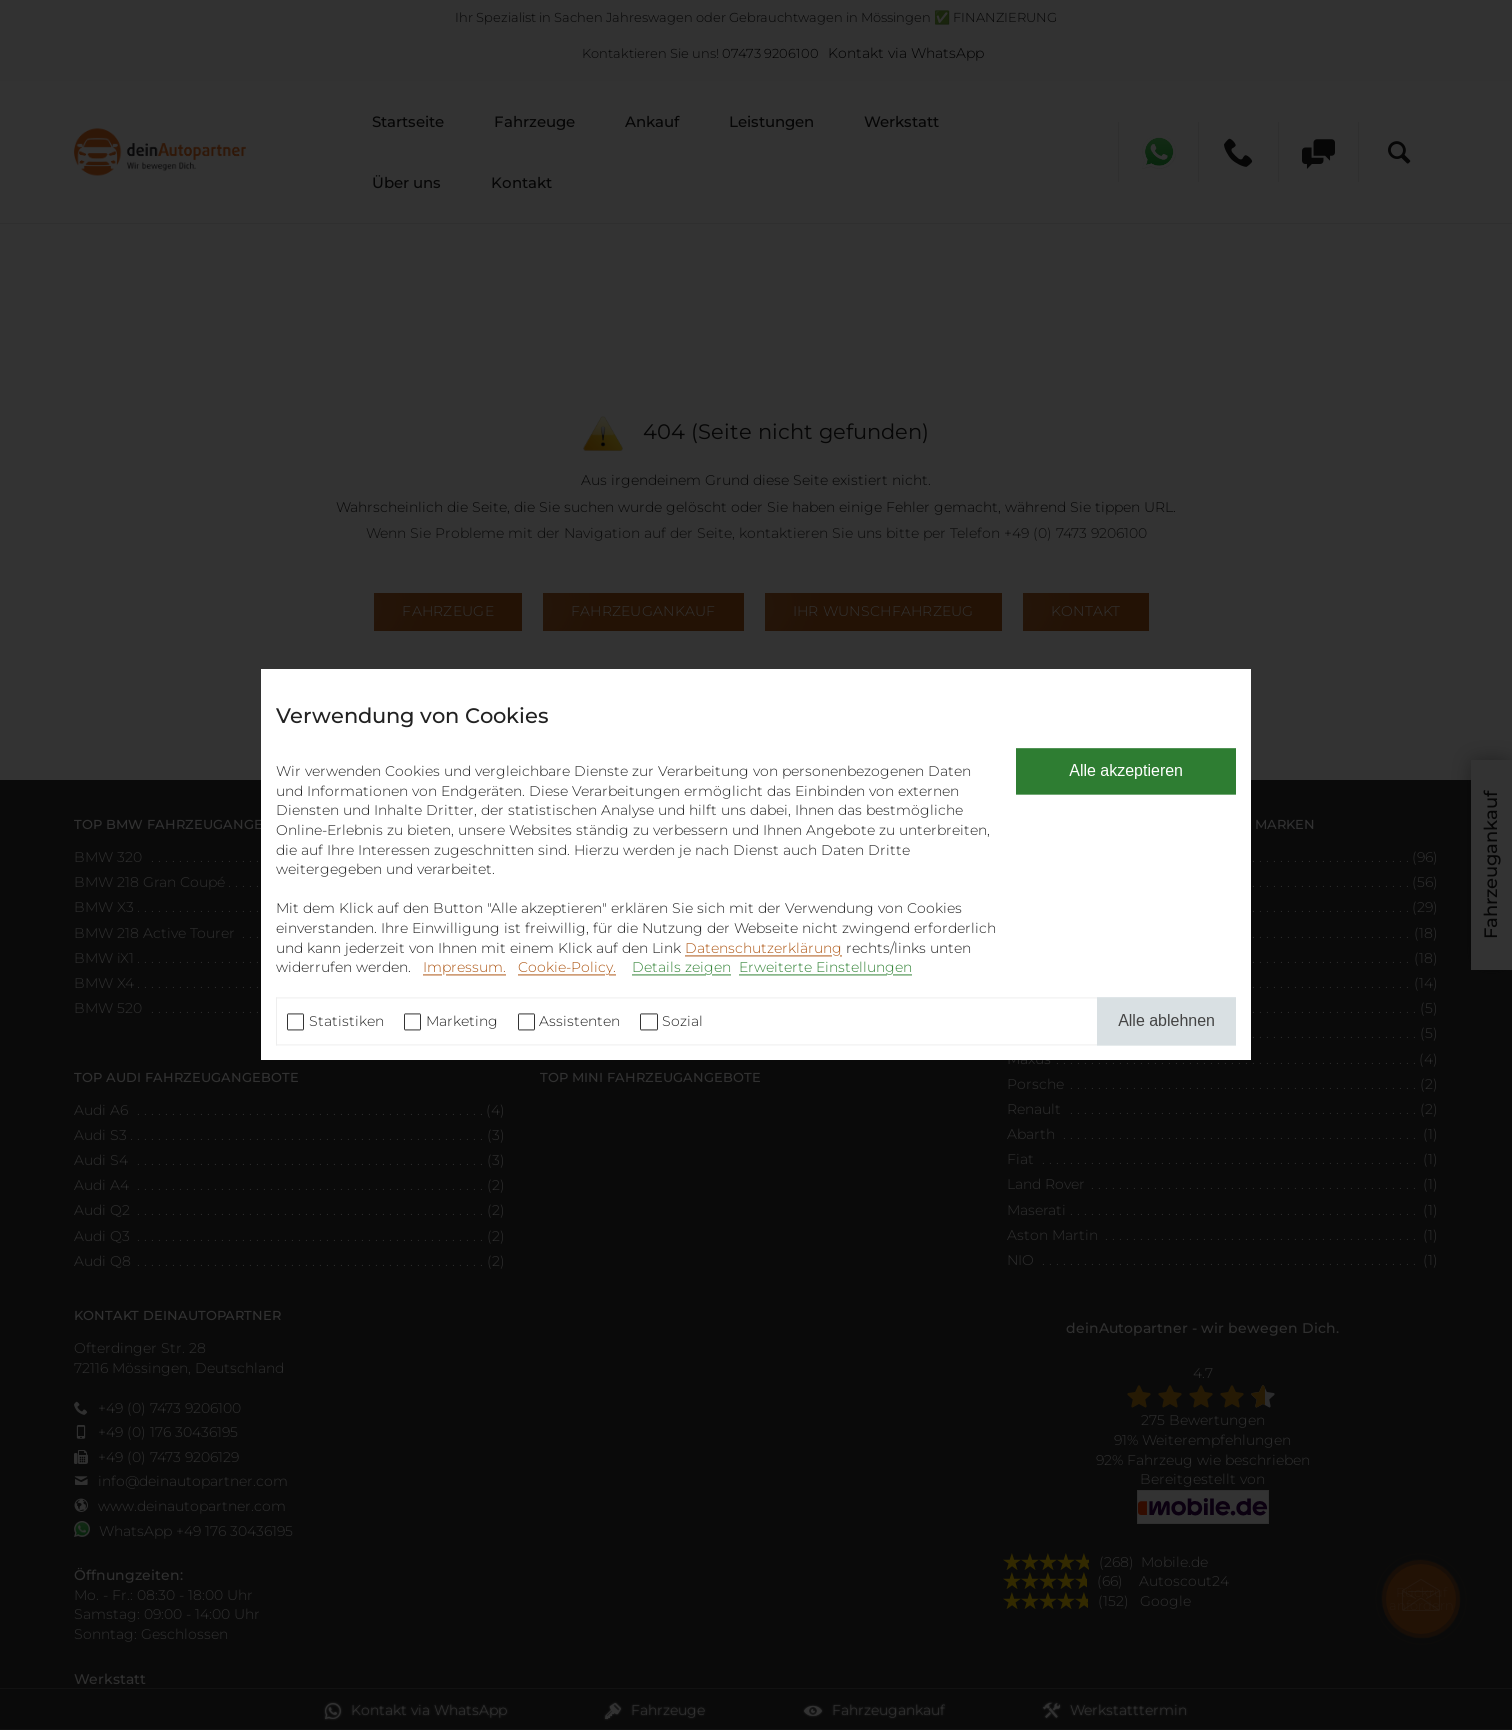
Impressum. (464, 968)
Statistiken (346, 1021)
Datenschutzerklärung (763, 948)
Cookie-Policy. (567, 968)
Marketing (462, 1021)
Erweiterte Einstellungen (825, 968)
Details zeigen (681, 968)
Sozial (682, 1021)
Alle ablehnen (1166, 1020)
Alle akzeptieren (1126, 771)
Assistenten (579, 1021)
